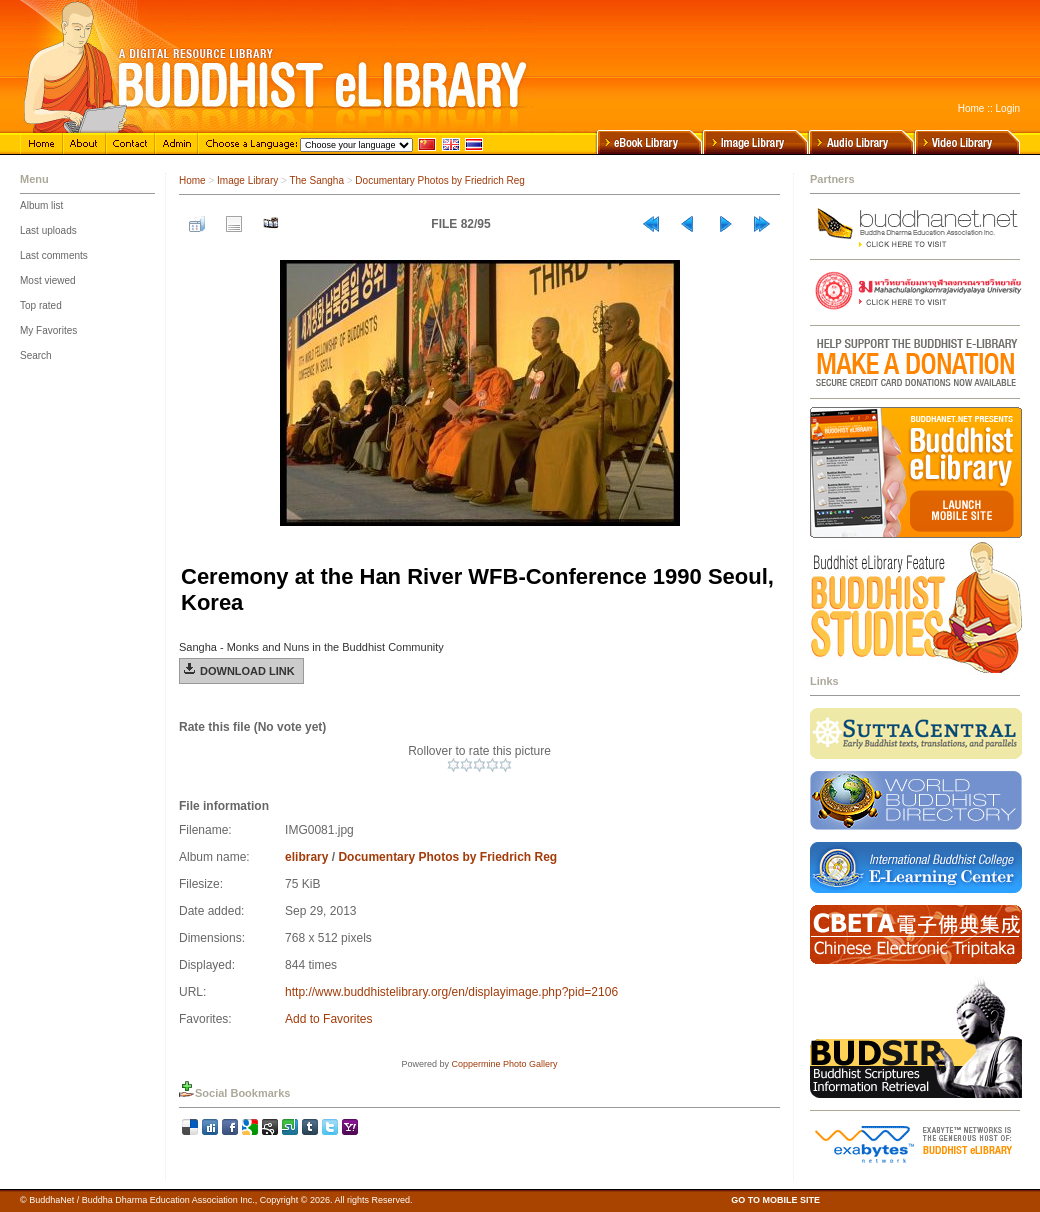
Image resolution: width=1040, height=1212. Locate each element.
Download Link (247, 671)
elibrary (306, 857)
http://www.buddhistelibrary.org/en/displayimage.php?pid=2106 (451, 992)
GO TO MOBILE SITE (775, 1200)
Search (36, 355)
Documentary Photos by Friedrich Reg (440, 180)
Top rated (41, 305)
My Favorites (48, 330)
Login (1008, 108)
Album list (41, 205)
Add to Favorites (328, 1019)
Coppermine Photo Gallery (504, 1064)
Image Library (247, 180)
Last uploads (48, 230)
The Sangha (316, 180)
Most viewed (48, 280)
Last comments (54, 255)
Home (971, 108)
